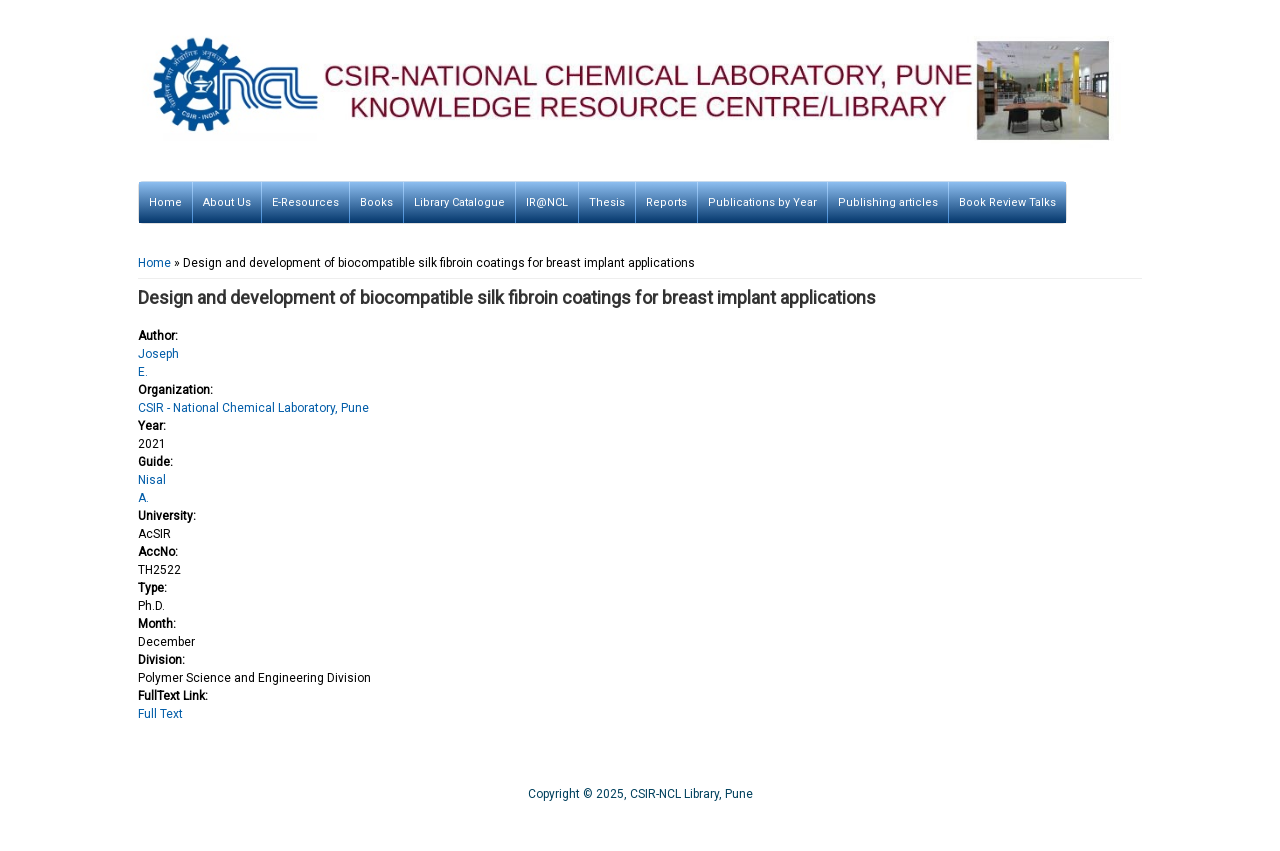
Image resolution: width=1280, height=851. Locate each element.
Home (165, 202)
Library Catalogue (459, 202)
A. (143, 498)
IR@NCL (547, 202)
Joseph (158, 354)
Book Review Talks (1007, 202)
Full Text (160, 714)
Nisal (152, 480)
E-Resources (305, 202)
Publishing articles (888, 202)
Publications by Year (762, 202)
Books (376, 202)
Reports (666, 202)
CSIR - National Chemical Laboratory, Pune (253, 408)
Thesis (607, 202)
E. (143, 372)
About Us (227, 202)
